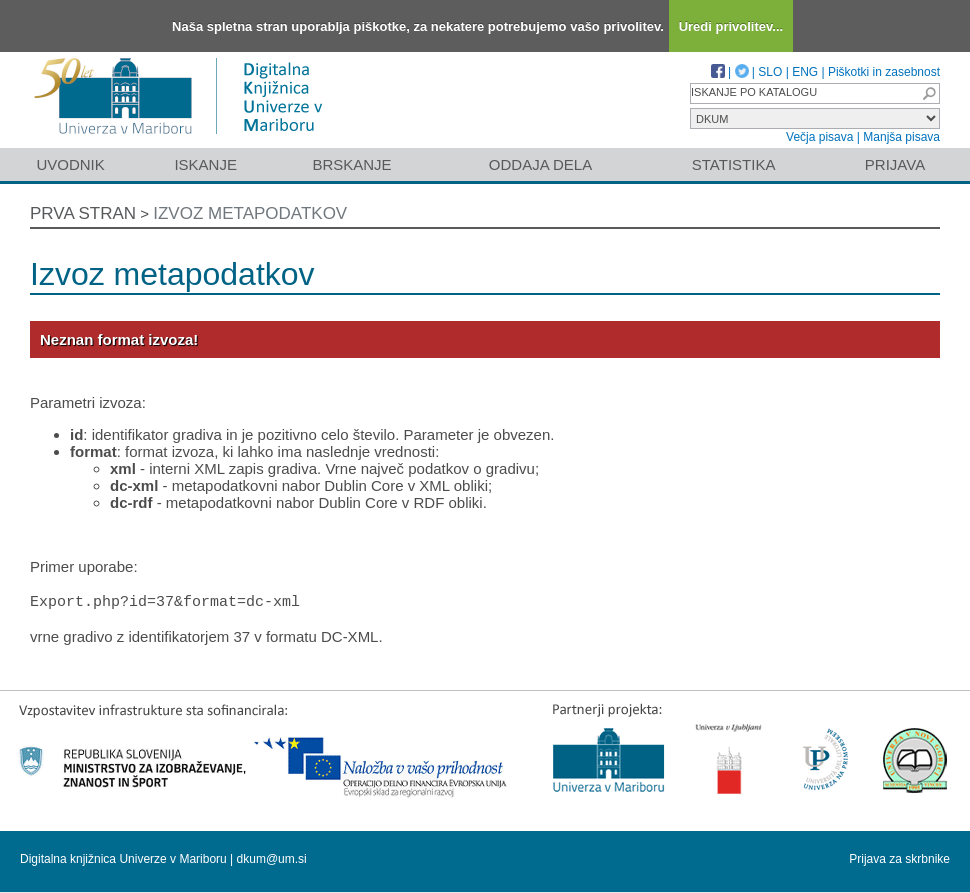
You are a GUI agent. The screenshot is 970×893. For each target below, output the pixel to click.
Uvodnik (70, 164)
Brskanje (351, 164)
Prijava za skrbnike (899, 860)
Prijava (895, 164)
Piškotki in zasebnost (884, 72)
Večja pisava (819, 137)
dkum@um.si (272, 860)
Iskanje (205, 164)
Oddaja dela (540, 164)
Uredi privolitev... (731, 26)
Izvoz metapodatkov (250, 213)
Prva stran (83, 213)
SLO (770, 72)
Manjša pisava (901, 137)
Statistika (734, 164)
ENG (805, 72)
